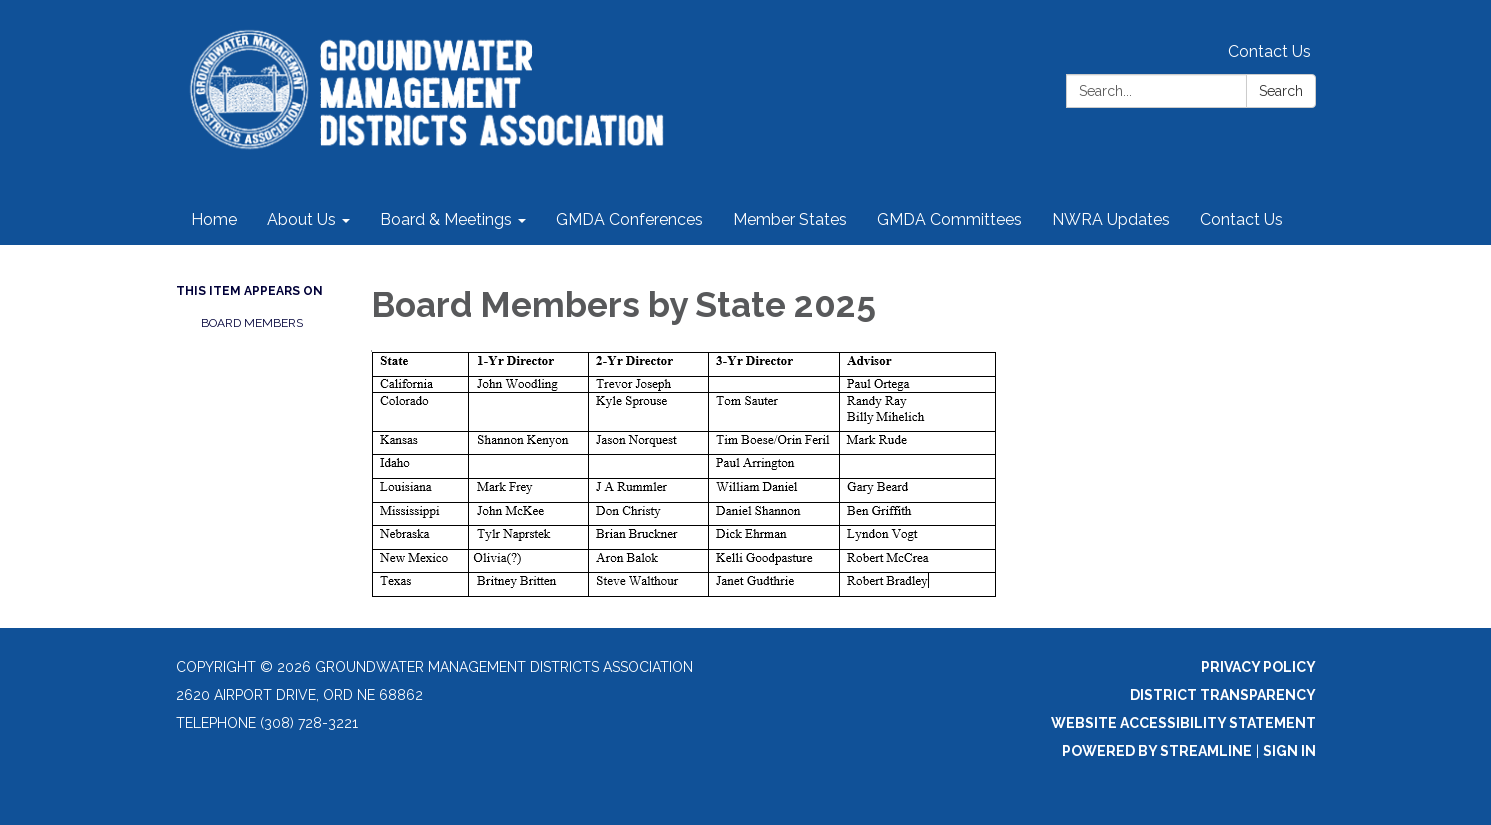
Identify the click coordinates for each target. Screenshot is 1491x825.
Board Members (252, 323)
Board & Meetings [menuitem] (446, 219)
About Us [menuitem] (301, 219)
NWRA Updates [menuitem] (1111, 219)
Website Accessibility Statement (1183, 723)
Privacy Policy (1258, 667)
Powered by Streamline (1157, 751)
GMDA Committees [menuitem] (949, 219)
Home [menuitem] (214, 219)
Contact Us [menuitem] (1241, 219)
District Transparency (1223, 695)
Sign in (1289, 751)
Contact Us (1269, 51)
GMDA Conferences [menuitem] (629, 219)
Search (1281, 91)
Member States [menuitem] (790, 219)
